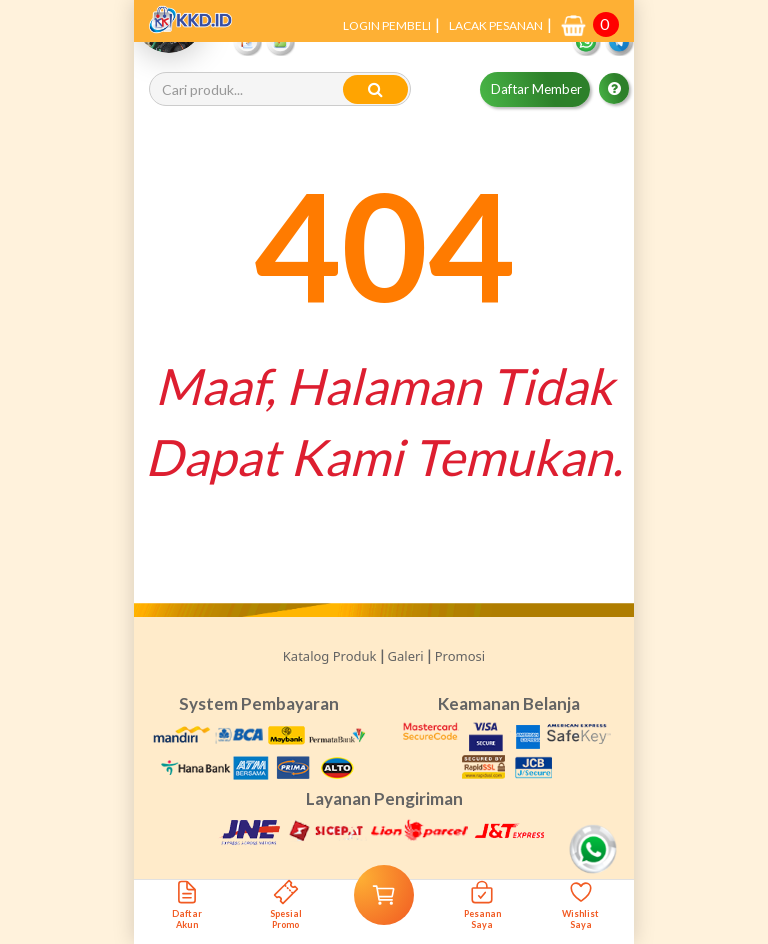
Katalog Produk (330, 656)
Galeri (406, 656)
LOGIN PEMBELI (387, 25)
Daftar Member (536, 89)
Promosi (460, 656)
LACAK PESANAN (496, 25)
